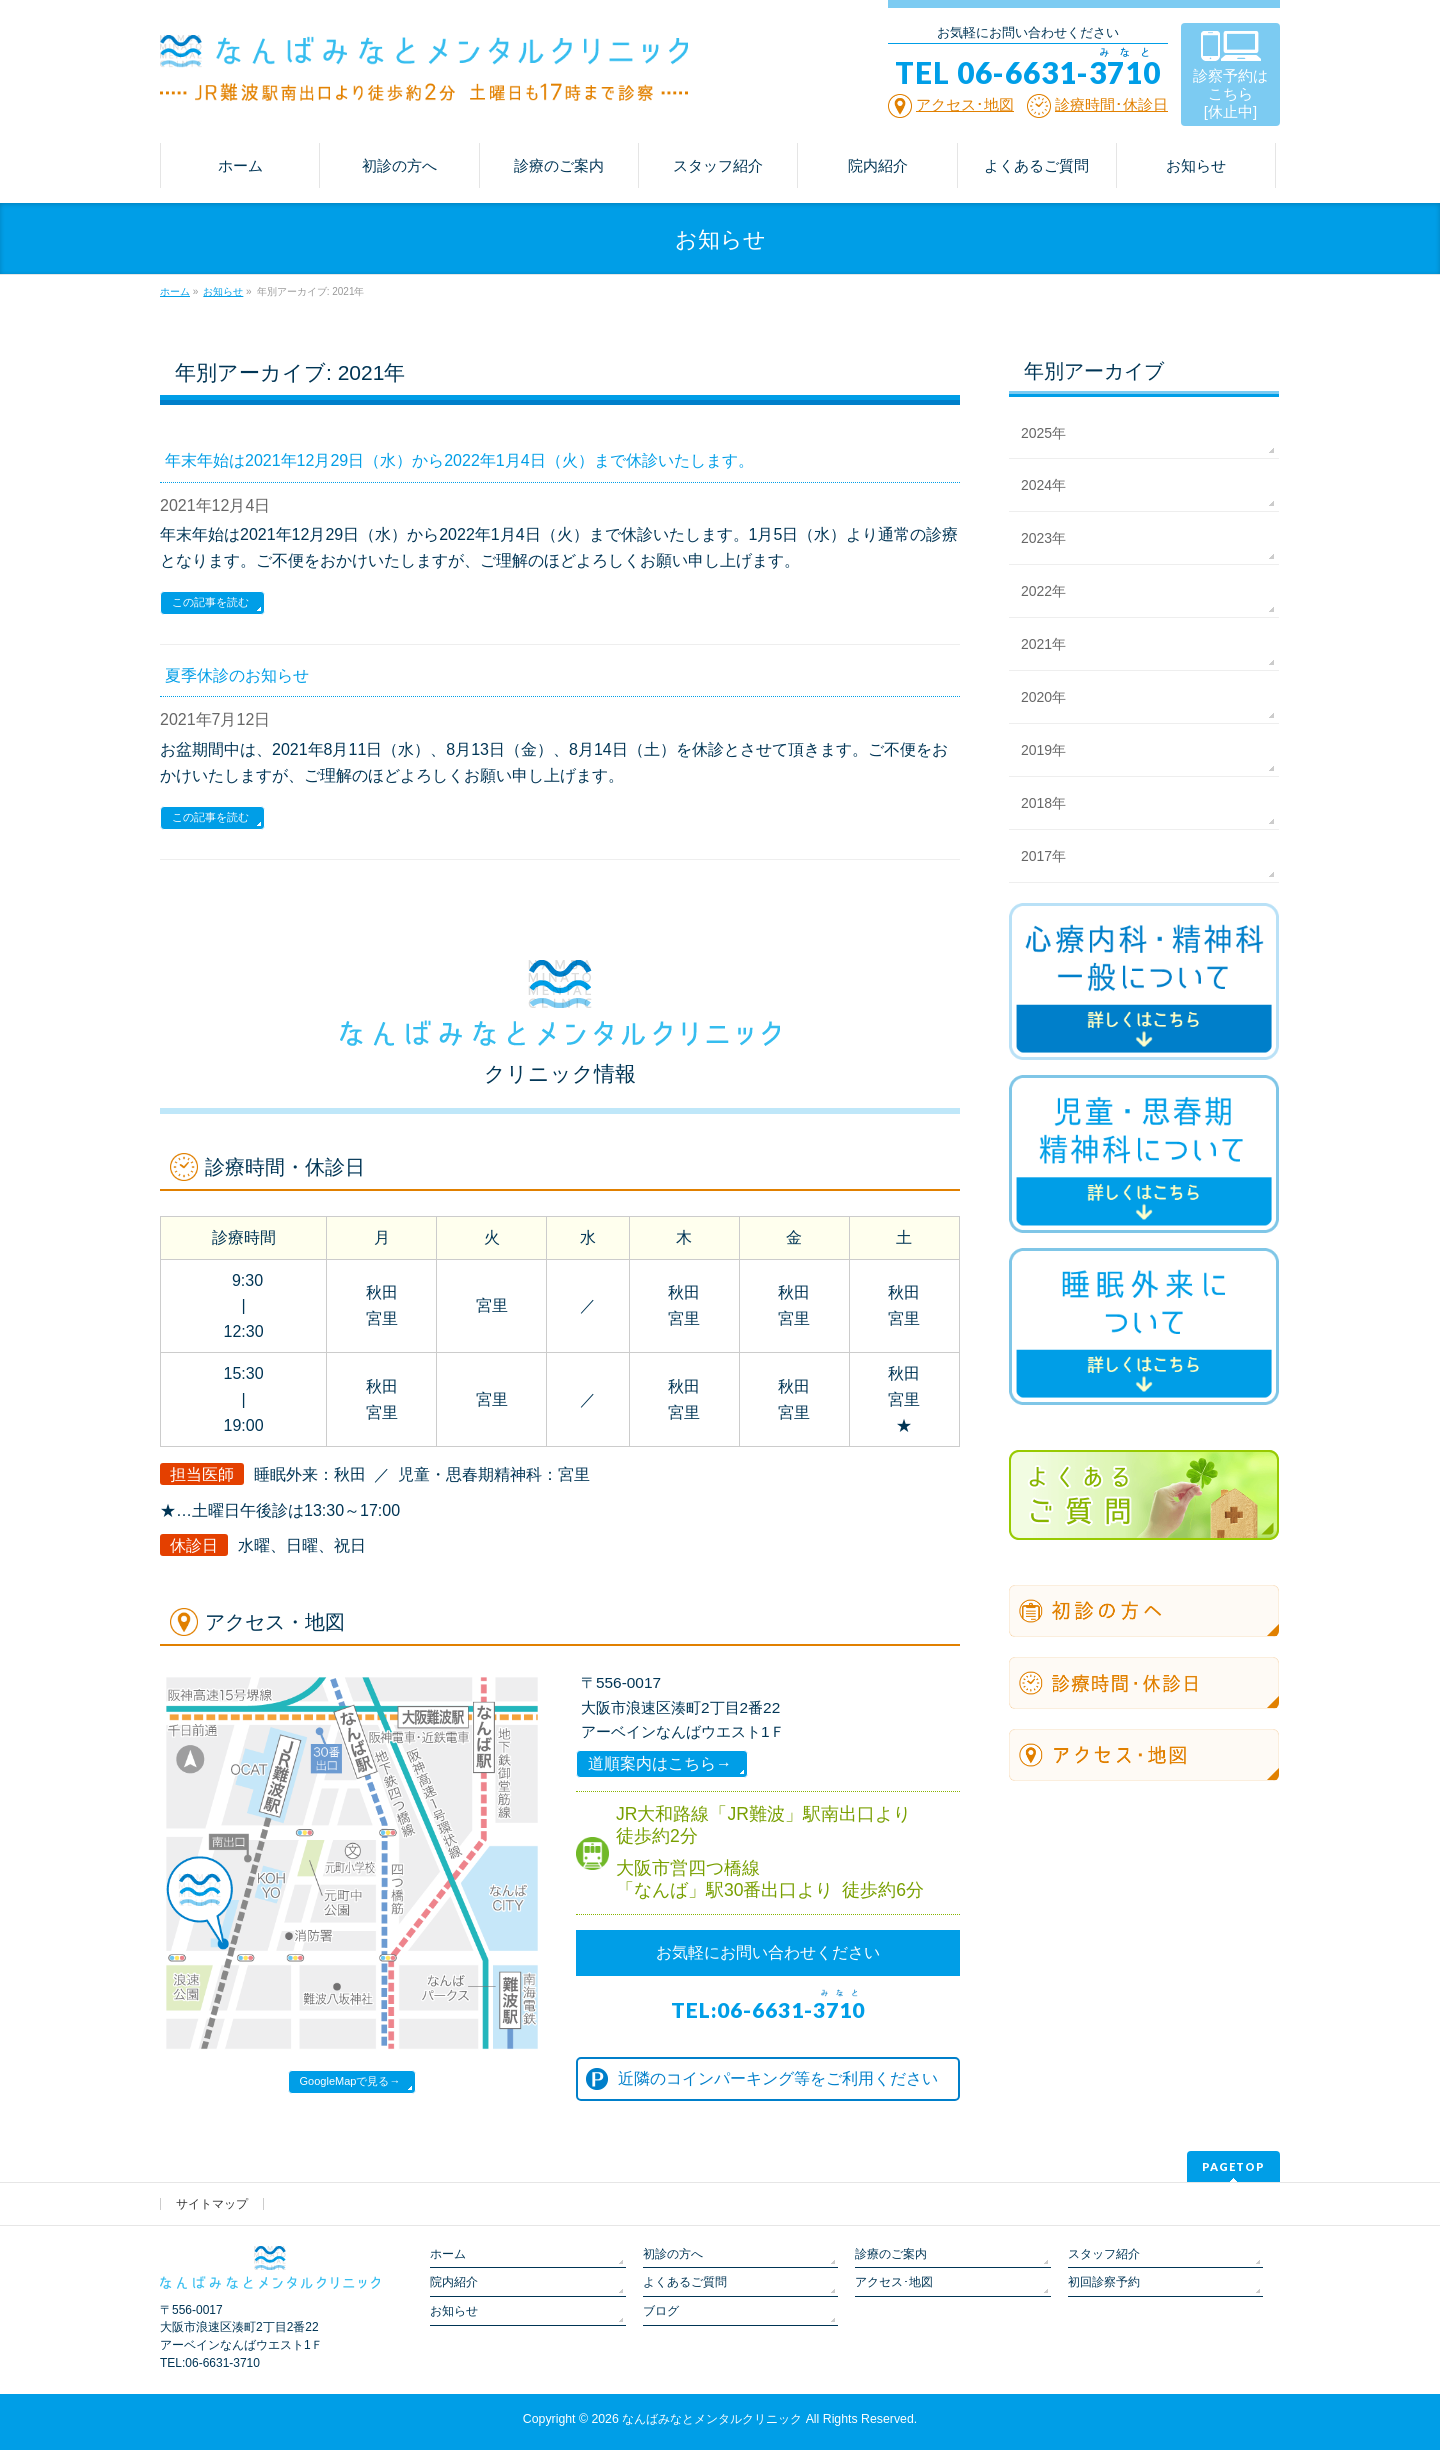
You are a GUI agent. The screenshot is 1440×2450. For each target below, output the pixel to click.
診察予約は (1230, 93)
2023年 (1043, 538)
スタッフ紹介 (1104, 2254)
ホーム (448, 2254)
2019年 (1043, 750)
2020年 (1043, 697)
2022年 (1043, 591)
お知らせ (454, 2311)
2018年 (1043, 803)
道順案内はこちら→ (660, 1763)
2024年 (1043, 485)
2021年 (1043, 644)
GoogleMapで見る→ (350, 2081)
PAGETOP (1233, 2166)
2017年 (1043, 856)
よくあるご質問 (685, 2282)
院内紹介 (454, 2282)
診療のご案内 (891, 2254)
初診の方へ (673, 2254)
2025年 (1043, 433)
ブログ (661, 2311)
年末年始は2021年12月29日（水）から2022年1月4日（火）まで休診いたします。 (459, 460)
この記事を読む (210, 602)
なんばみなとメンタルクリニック (712, 2419)
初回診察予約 (1104, 2282)
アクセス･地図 (894, 2282)
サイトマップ (212, 2204)
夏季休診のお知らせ (237, 675)
